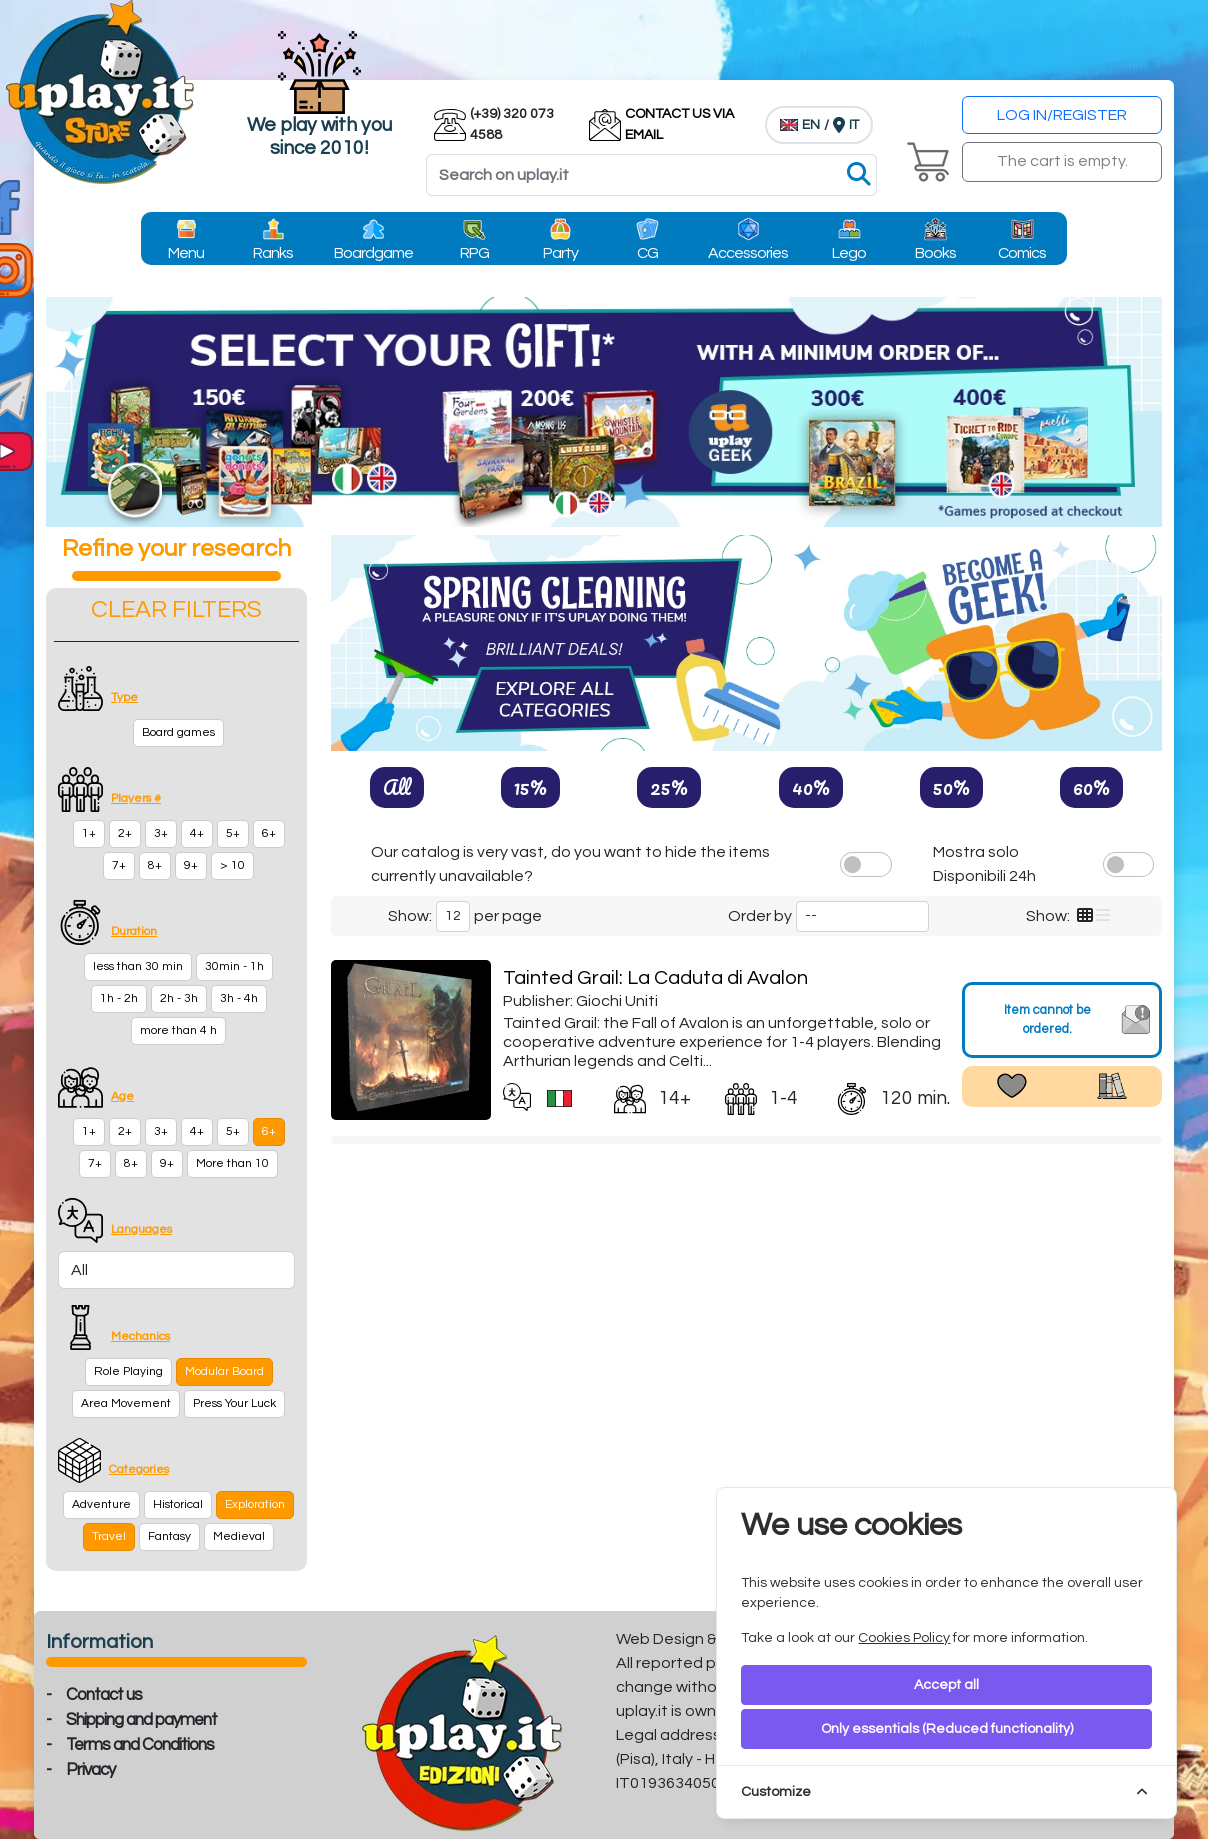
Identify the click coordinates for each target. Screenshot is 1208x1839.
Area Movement (126, 1403)
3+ (161, 833)
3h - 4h (239, 998)
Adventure (101, 1504)
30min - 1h (234, 966)
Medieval (239, 1536)
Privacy (90, 1770)
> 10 (232, 865)
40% (811, 787)
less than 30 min (138, 966)
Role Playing (128, 1371)
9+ (191, 865)
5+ (233, 833)
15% (530, 787)
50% (951, 787)
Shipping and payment (141, 1720)
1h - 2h (119, 998)
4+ (197, 833)
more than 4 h (178, 1030)
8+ (155, 865)
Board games (178, 732)
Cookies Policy (904, 1638)
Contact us (104, 1695)
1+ (89, 833)
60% (1091, 787)
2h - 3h (179, 998)
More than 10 (232, 1163)
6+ (269, 833)
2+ (125, 833)
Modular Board (224, 1371)
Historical (178, 1504)
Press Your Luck (234, 1403)
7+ (119, 865)
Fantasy (169, 1536)
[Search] (651, 175)
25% (669, 787)
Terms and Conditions (140, 1745)
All (397, 787)
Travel (109, 1536)
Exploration (255, 1504)
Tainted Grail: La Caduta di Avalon (655, 978)
